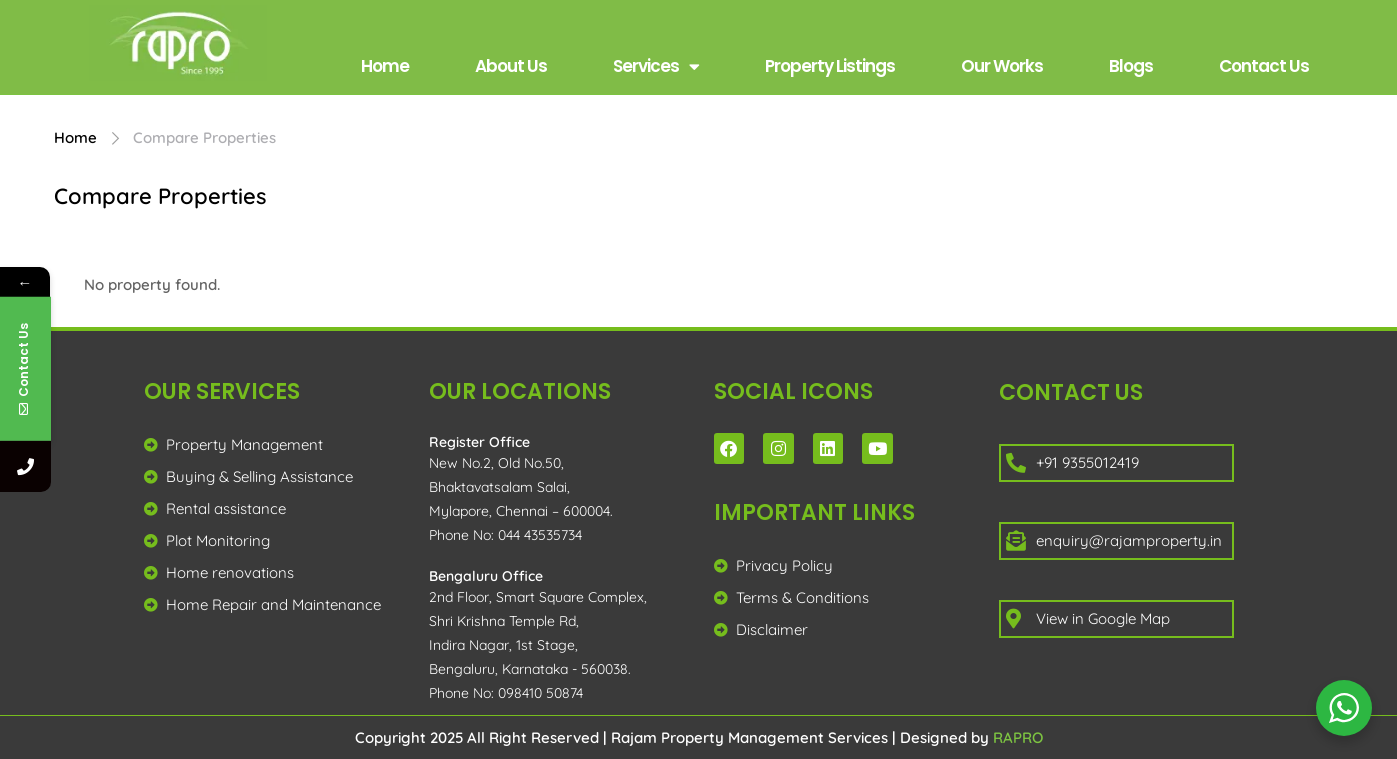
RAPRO (1018, 737)
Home (385, 66)
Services (656, 66)
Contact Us (1264, 66)
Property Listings (830, 66)
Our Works (1002, 66)
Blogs (1131, 66)
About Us (511, 66)
